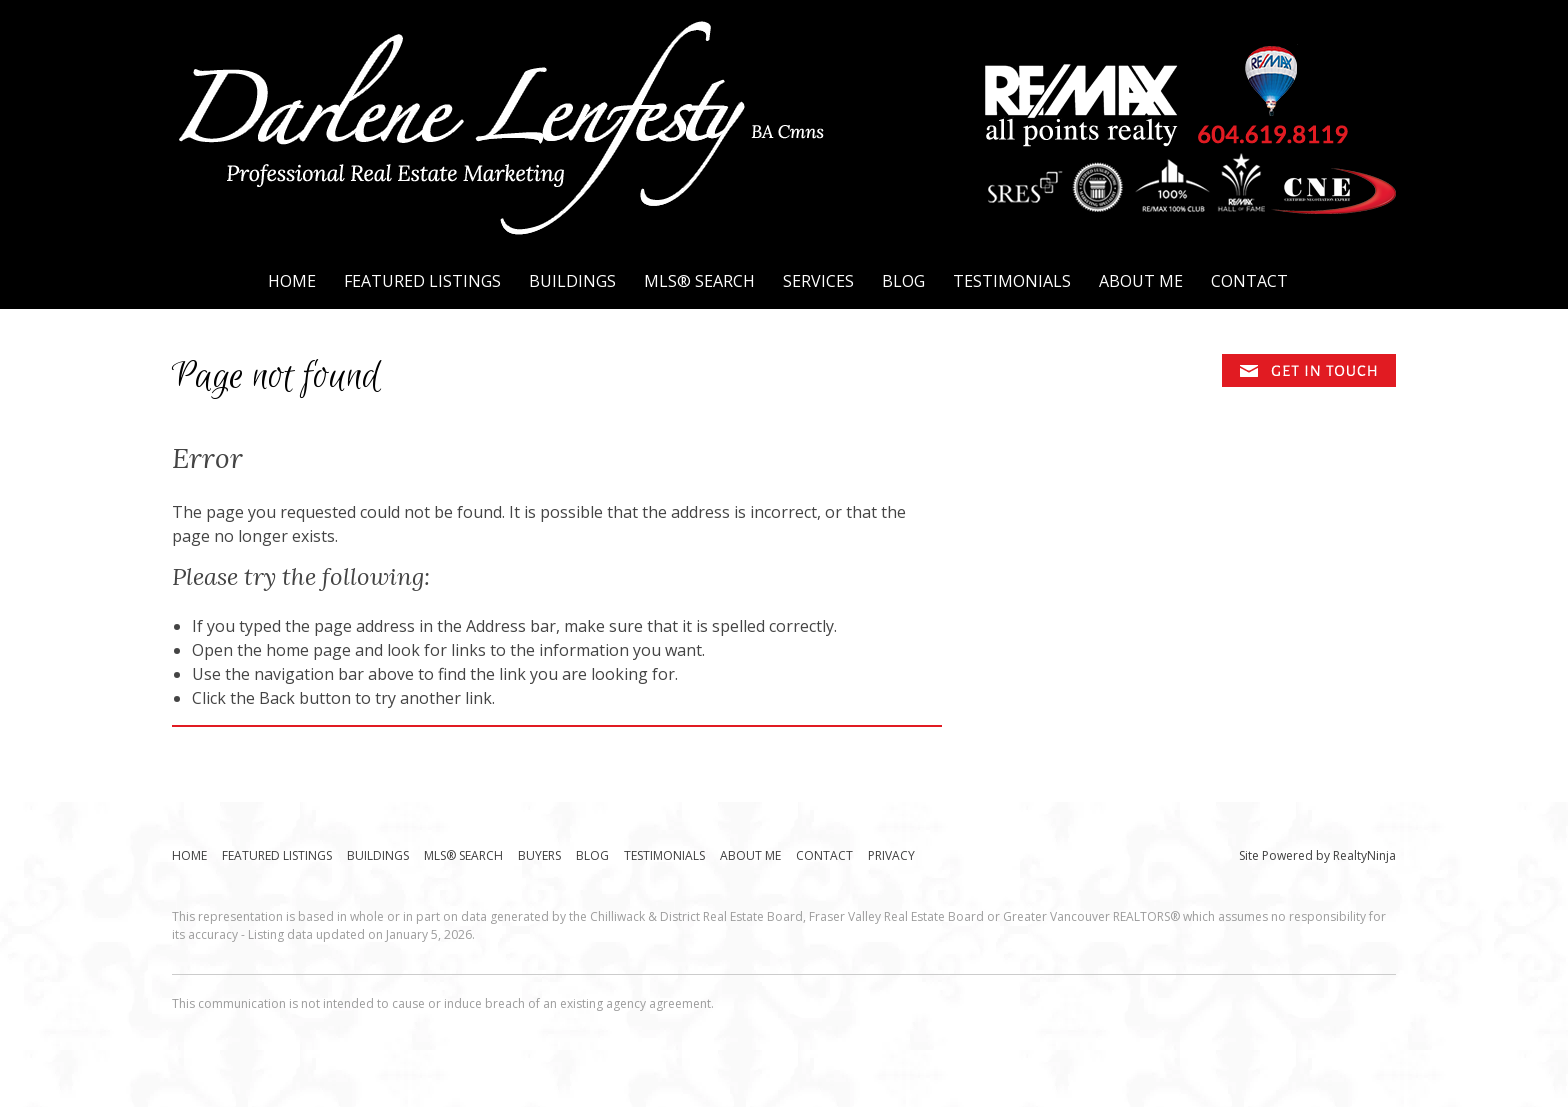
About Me (1141, 281)
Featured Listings (422, 281)
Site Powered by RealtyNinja (1317, 855)
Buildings (572, 281)
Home (292, 281)
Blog (903, 281)
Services (818, 281)
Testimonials (1012, 281)
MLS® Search (699, 281)
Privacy (891, 855)
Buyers (539, 855)
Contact (1249, 281)
